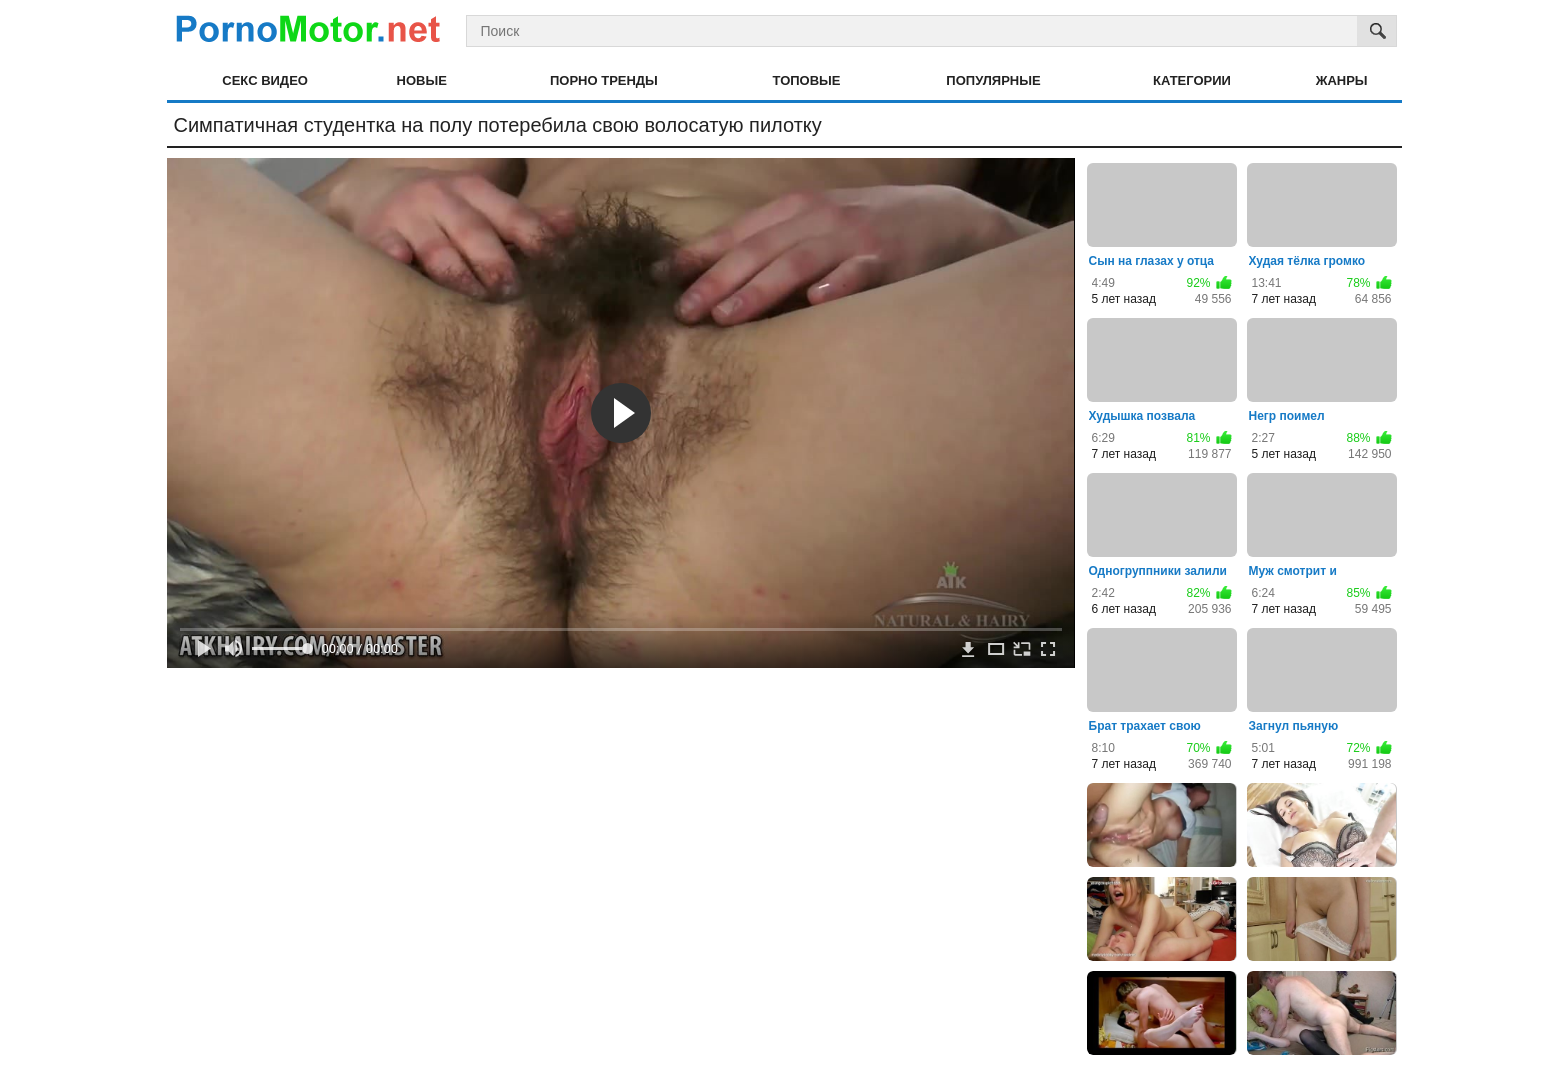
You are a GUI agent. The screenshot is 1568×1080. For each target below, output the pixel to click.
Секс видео (265, 80)
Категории (1192, 80)
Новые (422, 80)
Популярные (993, 80)
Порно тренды (604, 80)
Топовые (807, 80)
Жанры (1342, 80)
